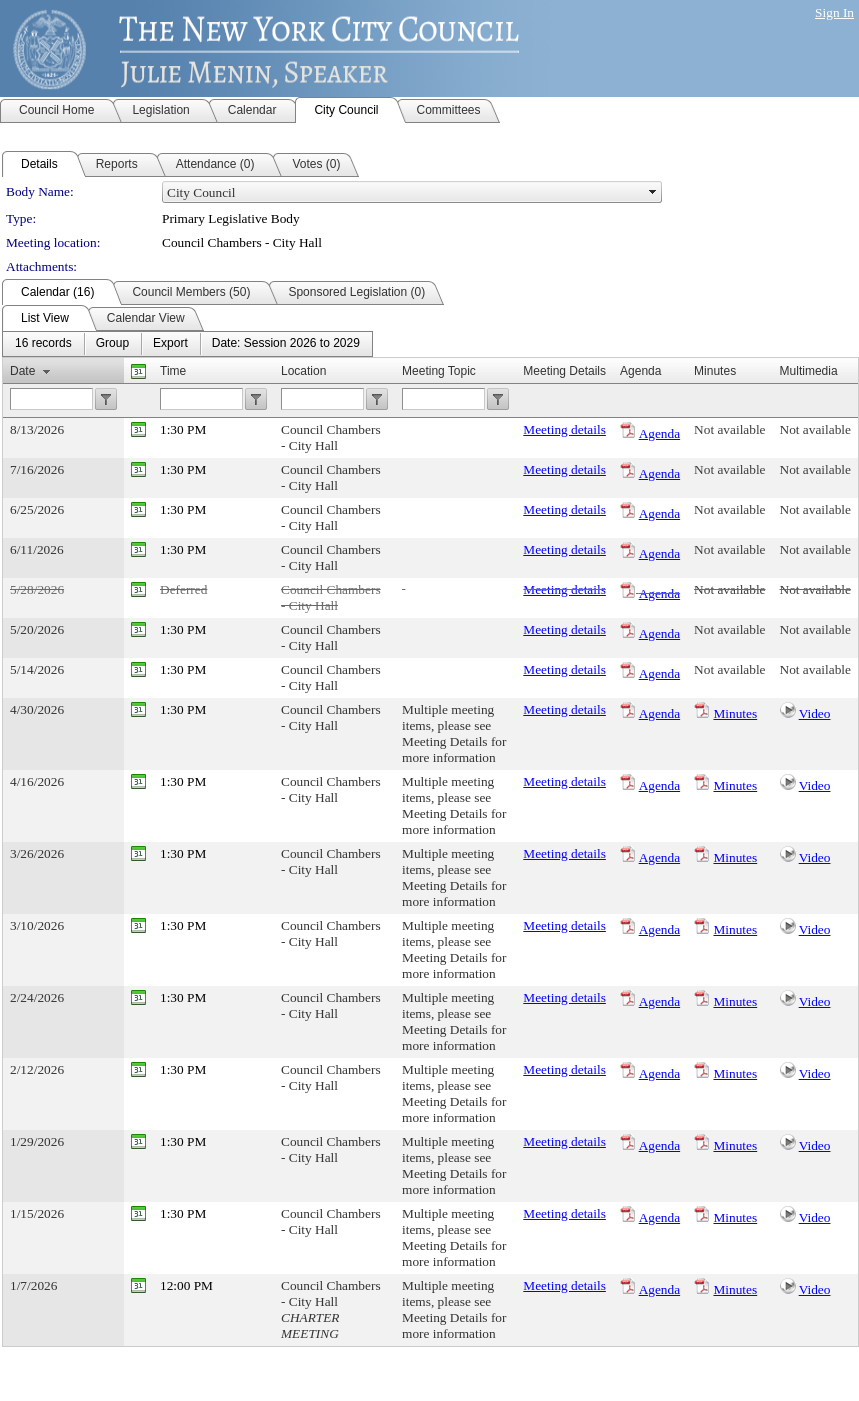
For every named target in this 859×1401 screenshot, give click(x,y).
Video (815, 713)
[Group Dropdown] (112, 344)
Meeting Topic (439, 371)
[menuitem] (43, 344)
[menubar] (187, 344)
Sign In (834, 12)
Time (173, 371)
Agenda (659, 433)
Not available (729, 429)
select (653, 192)
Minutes (735, 713)
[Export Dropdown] (170, 344)
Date (22, 371)
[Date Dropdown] (286, 344)
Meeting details (564, 429)
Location (303, 371)
